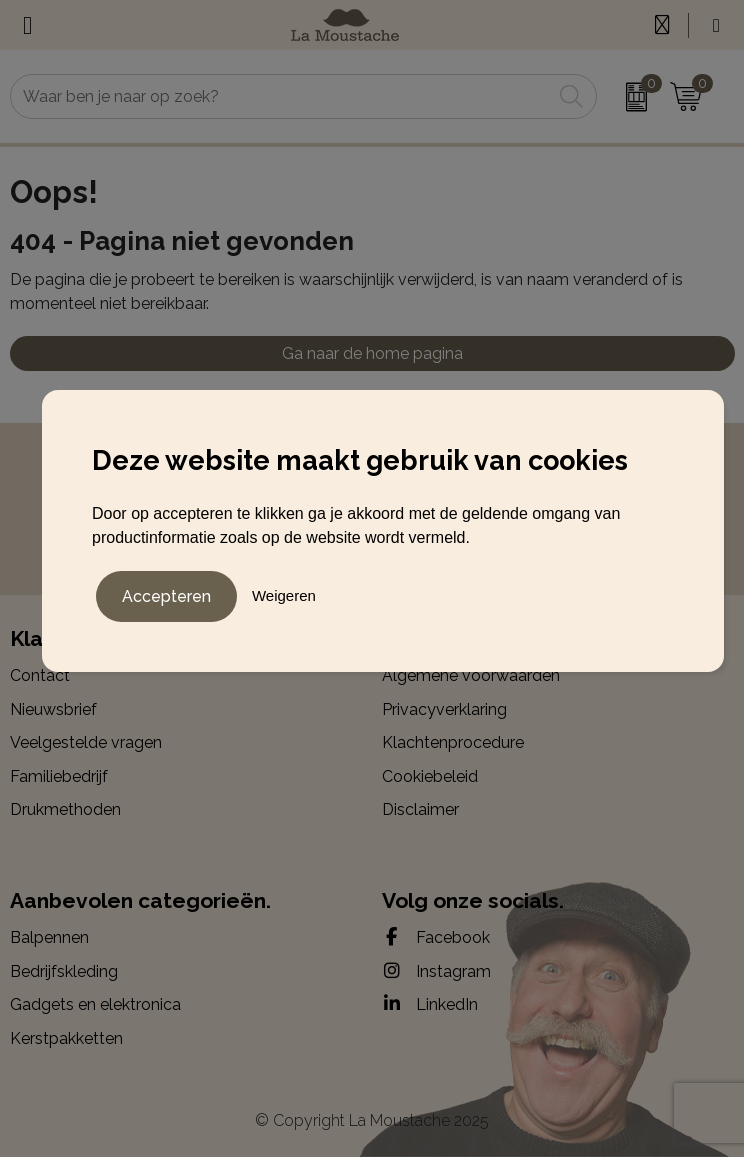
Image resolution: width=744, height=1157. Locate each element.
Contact (40, 675)
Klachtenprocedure (453, 742)
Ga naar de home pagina (372, 353)
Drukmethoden (65, 809)
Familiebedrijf (59, 776)
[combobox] (281, 96)
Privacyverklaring (444, 709)
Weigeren (284, 595)
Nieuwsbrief (53, 709)
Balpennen (49, 937)
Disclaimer (420, 809)
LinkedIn (430, 1004)
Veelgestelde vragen (86, 742)
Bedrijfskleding (64, 971)
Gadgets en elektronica (95, 1004)
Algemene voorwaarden (471, 675)
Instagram (436, 971)
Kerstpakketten (66, 1038)
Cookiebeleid (430, 776)
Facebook (436, 937)
